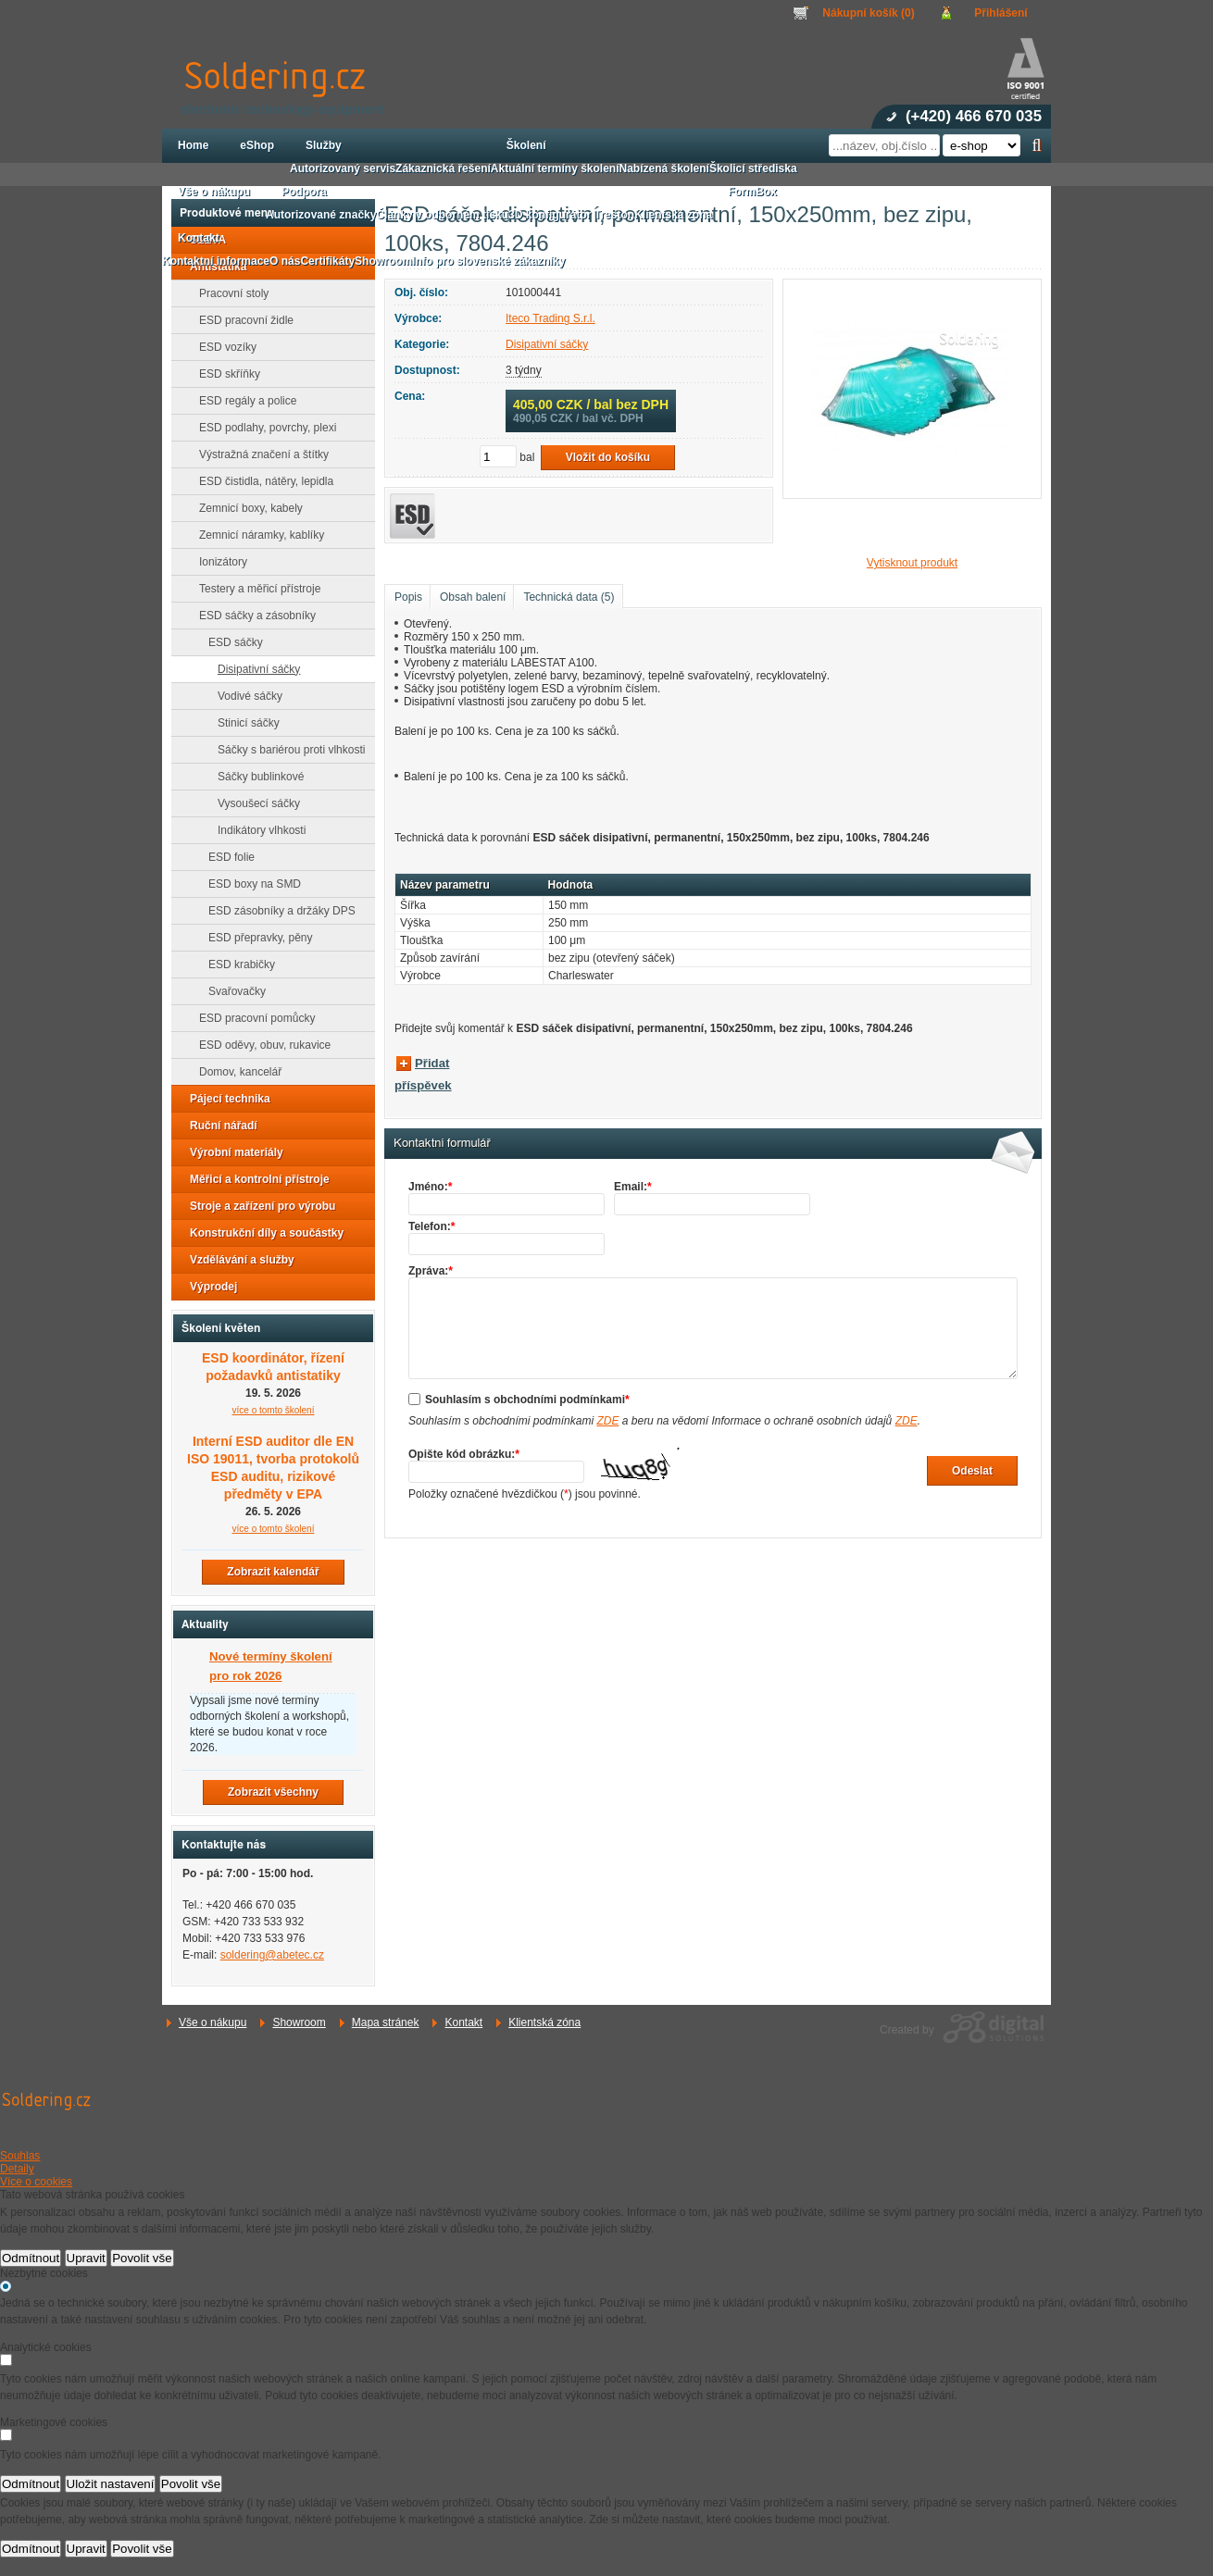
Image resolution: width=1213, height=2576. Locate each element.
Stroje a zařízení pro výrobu (257, 1206)
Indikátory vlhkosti (256, 830)
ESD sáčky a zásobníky (252, 615)
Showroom (298, 2022)
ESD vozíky (222, 347)
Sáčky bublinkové (255, 776)
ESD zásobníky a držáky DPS (276, 910)
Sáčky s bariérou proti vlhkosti (285, 749)
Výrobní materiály (231, 1152)
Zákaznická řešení (443, 168)
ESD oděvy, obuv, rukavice (259, 1045)
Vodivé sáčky (244, 696)
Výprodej (208, 1286)
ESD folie (226, 857)
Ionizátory (217, 561)
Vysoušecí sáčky (253, 803)
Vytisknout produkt (912, 562)
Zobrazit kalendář (273, 1571)
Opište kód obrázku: (463, 1454)
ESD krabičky (236, 964)
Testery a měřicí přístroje (254, 588)
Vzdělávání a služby (236, 1259)
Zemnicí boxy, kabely (245, 508)
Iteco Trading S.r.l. (550, 318)
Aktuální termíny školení (555, 168)
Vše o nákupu (212, 2022)
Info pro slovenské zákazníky (488, 261)
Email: (633, 1186)
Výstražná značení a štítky (258, 454)
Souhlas (20, 2155)
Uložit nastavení (111, 2484)
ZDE (607, 1420)
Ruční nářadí (218, 1125)
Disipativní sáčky (547, 344)
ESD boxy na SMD (249, 883)
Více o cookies (36, 2181)
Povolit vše (141, 2258)
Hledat (1036, 145)
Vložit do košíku (608, 457)
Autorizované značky (321, 214)
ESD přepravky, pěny (255, 937)
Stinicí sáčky (243, 722)
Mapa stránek (385, 2022)
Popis (408, 597)
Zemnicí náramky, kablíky (256, 535)
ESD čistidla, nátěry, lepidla (260, 481)
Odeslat (972, 1470)
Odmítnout (30, 2258)
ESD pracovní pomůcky (251, 1018)
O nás (284, 261)
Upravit (86, 2258)
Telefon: (431, 1226)
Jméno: (430, 1186)
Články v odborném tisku (442, 214)
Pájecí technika (224, 1098)
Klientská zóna (544, 2022)
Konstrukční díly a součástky (261, 1232)
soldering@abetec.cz (272, 1954)
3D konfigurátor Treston (571, 214)
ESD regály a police (242, 400)
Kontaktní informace (215, 261)
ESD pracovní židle (241, 320)
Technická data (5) (568, 597)
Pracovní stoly (228, 293)
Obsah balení (473, 597)
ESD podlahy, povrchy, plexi (262, 427)
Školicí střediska (753, 168)
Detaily (17, 2168)
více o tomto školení (273, 1410)
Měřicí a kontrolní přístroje (254, 1179)
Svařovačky (231, 991)
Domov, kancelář (234, 1071)
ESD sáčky (230, 642)
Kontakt (463, 2022)
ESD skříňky (224, 373)
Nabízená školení (664, 168)
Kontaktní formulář (442, 1143)
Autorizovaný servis (342, 168)
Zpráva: (430, 1270)
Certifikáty (327, 261)
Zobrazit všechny (273, 1792)
